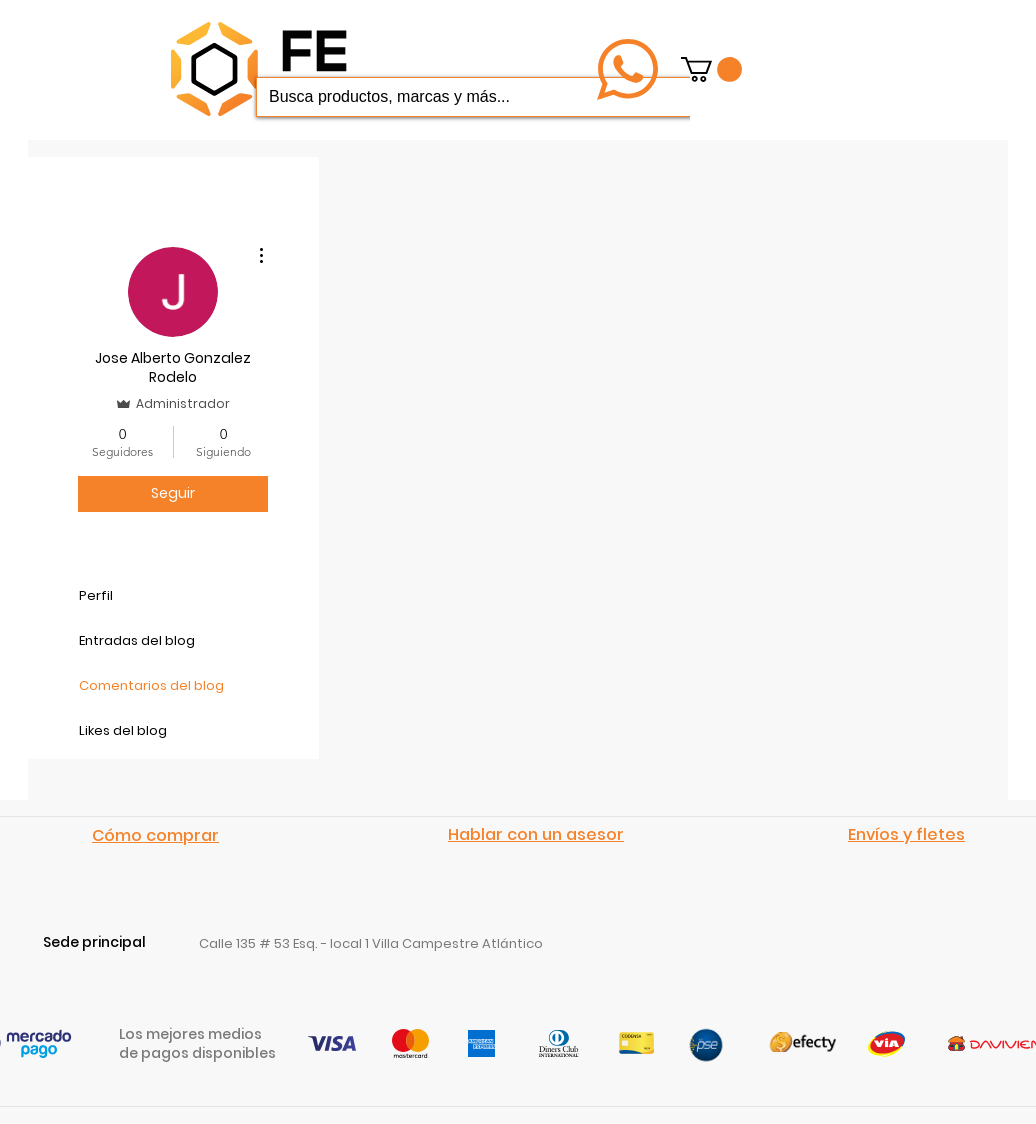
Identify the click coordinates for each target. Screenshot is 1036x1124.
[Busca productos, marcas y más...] (481, 97)
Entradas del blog (137, 640)
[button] (711, 69)
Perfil (96, 595)
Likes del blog (123, 730)
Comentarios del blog (151, 685)
